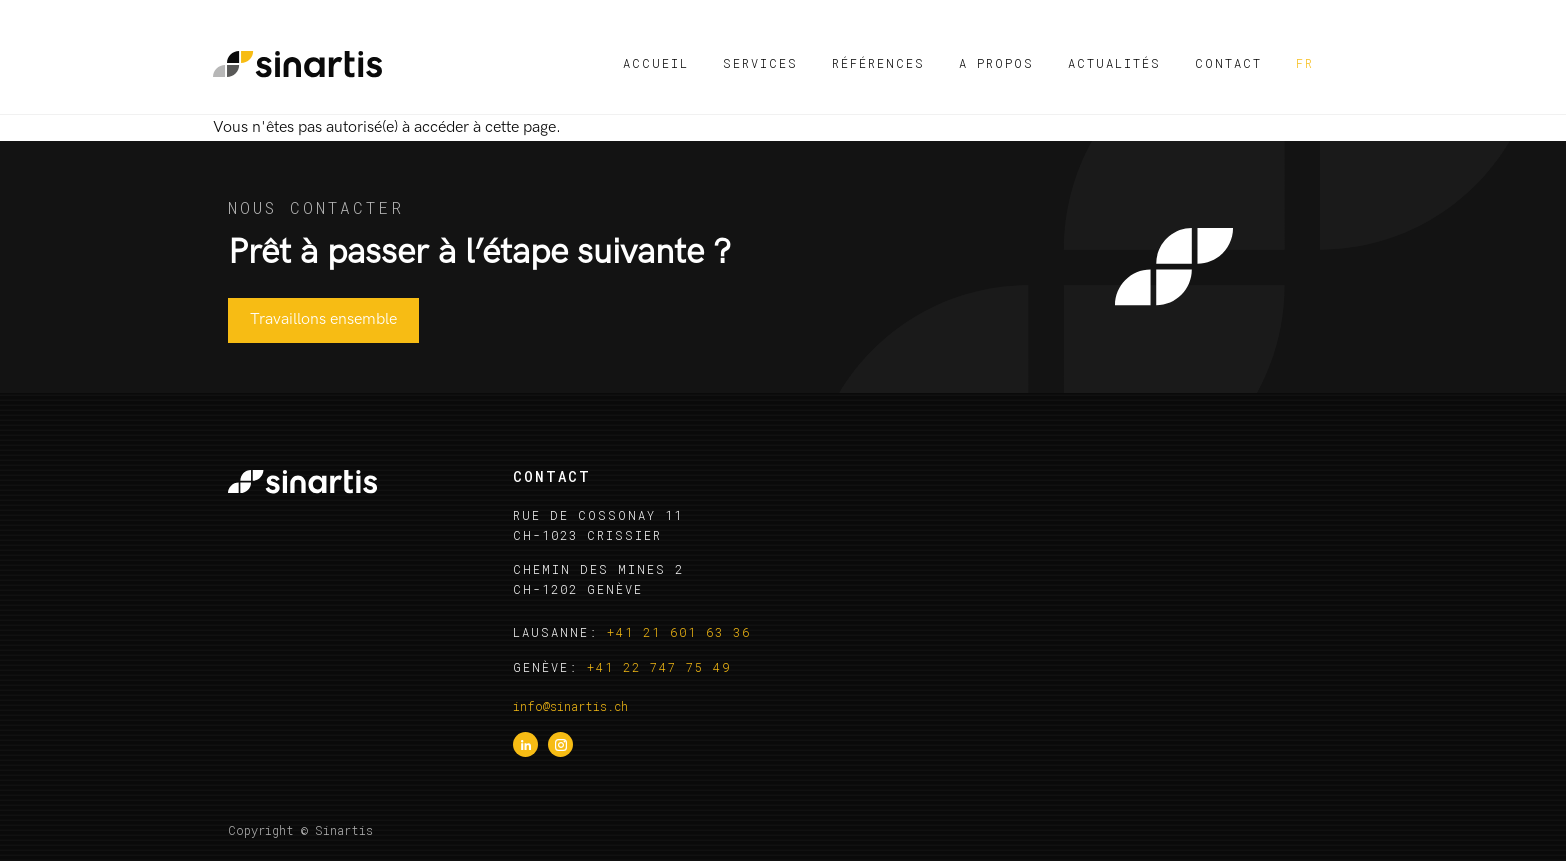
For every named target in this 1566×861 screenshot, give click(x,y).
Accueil (656, 63)
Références (878, 63)
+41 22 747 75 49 (659, 667)
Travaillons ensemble (323, 319)
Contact (1228, 63)
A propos (996, 63)
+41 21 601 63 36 (679, 632)
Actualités (1114, 63)
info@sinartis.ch (570, 706)
